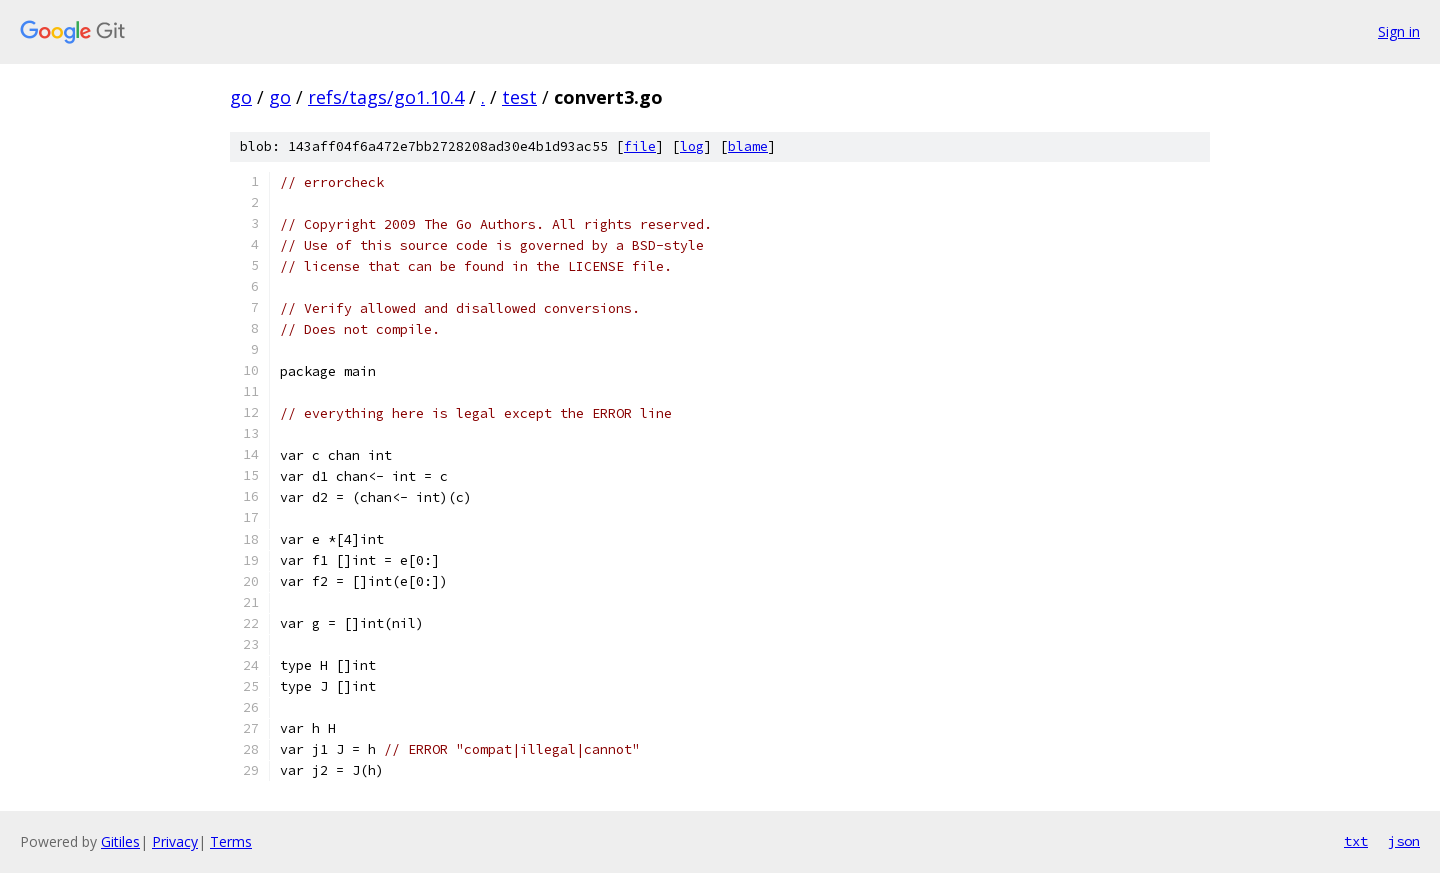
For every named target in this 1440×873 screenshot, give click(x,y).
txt (1356, 841)
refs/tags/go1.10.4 (386, 97)
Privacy (175, 841)
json (1404, 841)
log (692, 146)
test (519, 97)
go (241, 97)
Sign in (1399, 31)
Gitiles (120, 841)
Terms (231, 841)
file (640, 146)
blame (748, 146)
